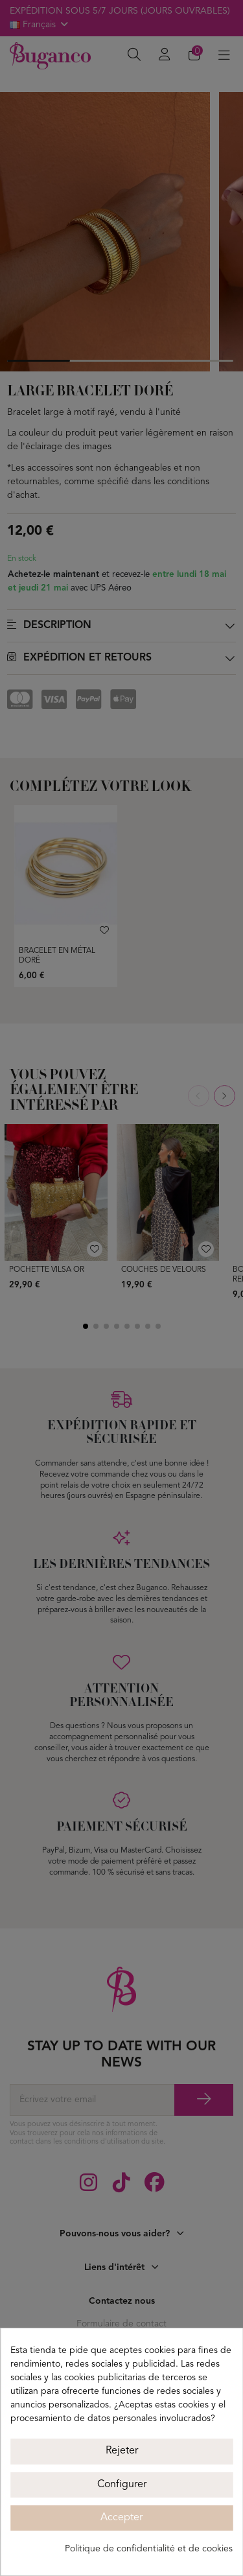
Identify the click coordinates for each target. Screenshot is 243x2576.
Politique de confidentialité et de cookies (149, 2548)
